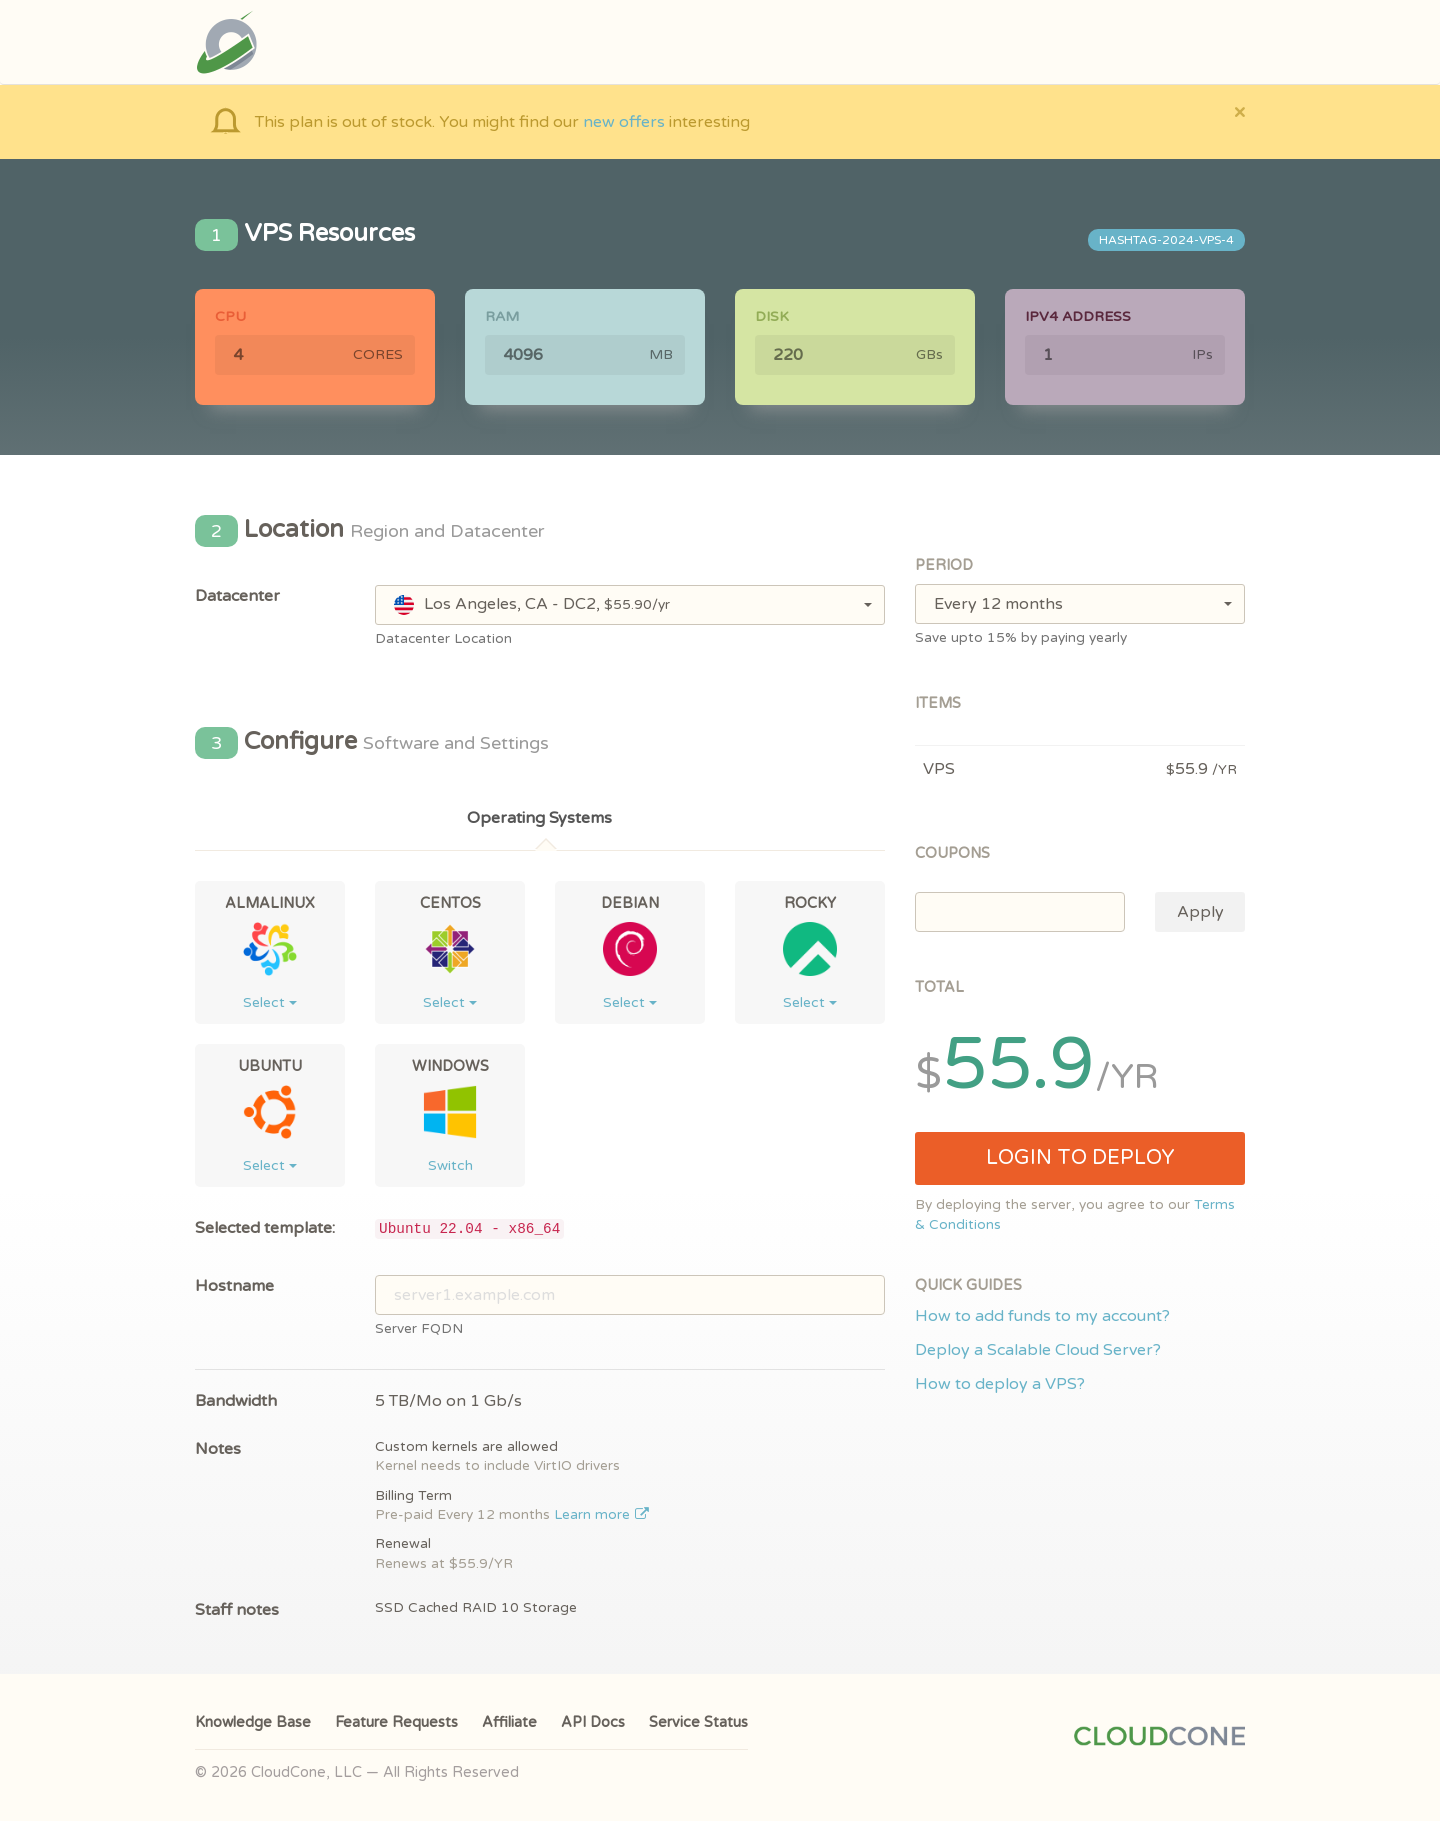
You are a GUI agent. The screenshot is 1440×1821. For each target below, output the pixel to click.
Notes (218, 1449)
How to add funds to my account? (1042, 1316)
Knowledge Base (253, 1722)
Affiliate (509, 1722)
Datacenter (237, 596)
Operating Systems (539, 818)
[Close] (1239, 111)
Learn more (601, 1515)
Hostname (234, 1286)
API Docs (593, 1722)
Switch (450, 1165)
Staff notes (237, 1610)
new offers (624, 122)
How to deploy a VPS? (1000, 1384)
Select (270, 1002)
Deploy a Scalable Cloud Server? (1038, 1350)
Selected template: (265, 1228)
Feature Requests (396, 1722)
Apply (1200, 912)
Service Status (698, 1722)
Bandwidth (236, 1401)
